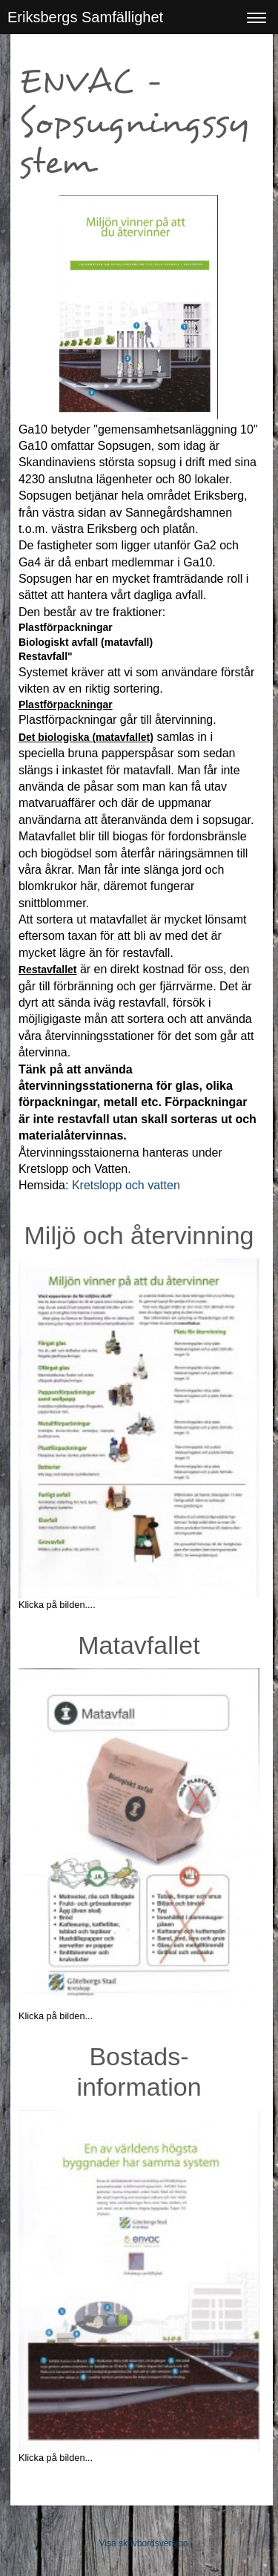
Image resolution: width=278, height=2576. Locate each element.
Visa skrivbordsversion (143, 2543)
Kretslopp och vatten (126, 1185)
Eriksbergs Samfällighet (85, 17)
